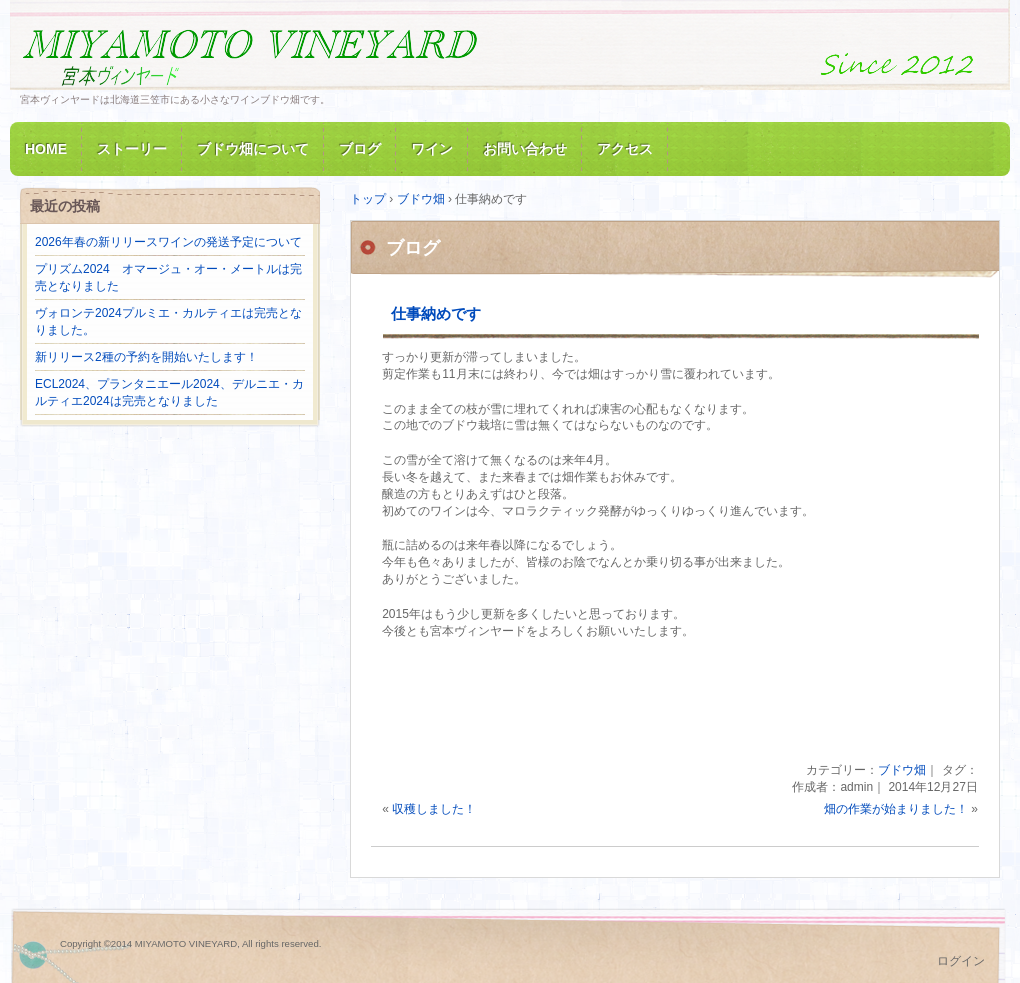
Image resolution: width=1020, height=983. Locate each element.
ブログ (360, 149)
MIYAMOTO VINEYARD (250, 53)
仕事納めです (436, 313)
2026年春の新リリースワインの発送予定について (168, 242)
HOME (46, 149)
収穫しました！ (434, 809)
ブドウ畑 (902, 770)
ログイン (961, 961)
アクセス (625, 149)
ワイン (432, 149)
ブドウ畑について (253, 149)
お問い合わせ (525, 149)
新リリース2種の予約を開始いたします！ (146, 357)
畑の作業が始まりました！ (896, 809)
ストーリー (132, 149)
